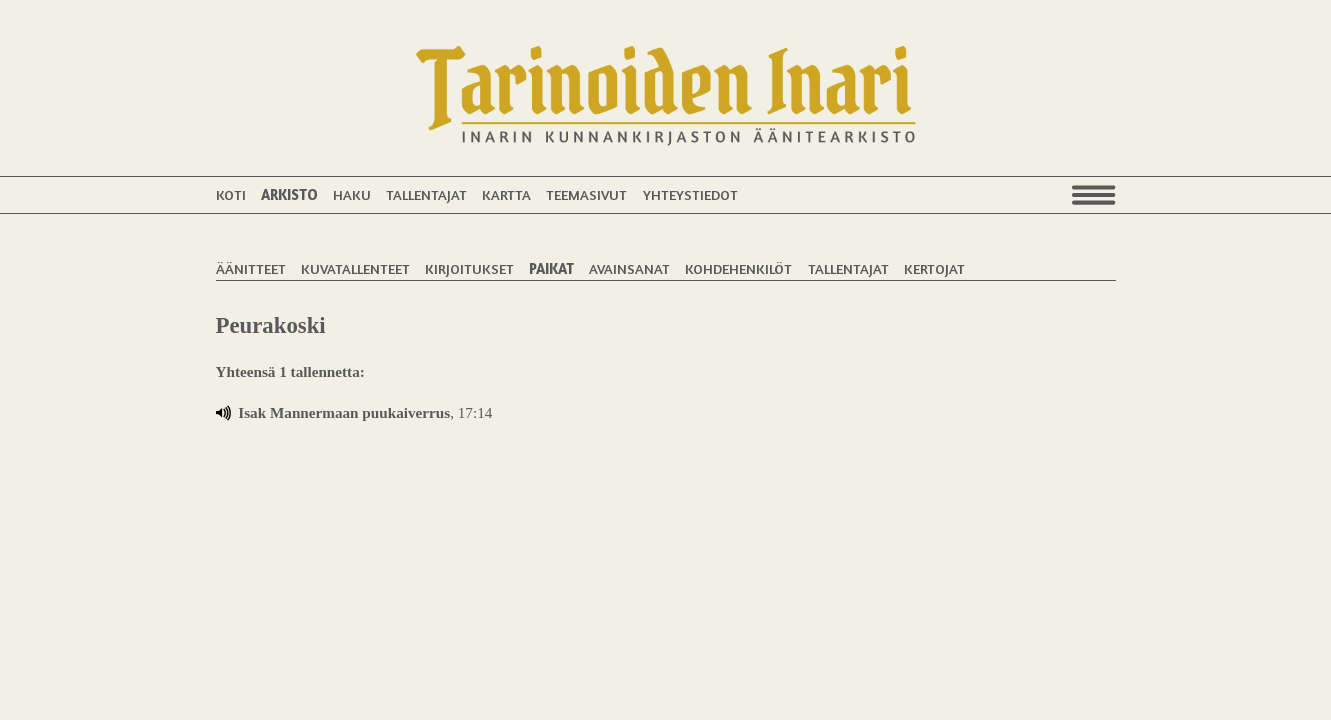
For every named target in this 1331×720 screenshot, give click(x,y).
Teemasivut (586, 194)
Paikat (551, 268)
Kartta (506, 194)
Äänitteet (251, 268)
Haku (352, 194)
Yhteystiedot (690, 194)
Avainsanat (629, 268)
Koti (231, 194)
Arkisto (289, 194)
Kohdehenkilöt (738, 268)
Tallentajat (426, 194)
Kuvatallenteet (355, 268)
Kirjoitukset (469, 268)
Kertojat (934, 268)
